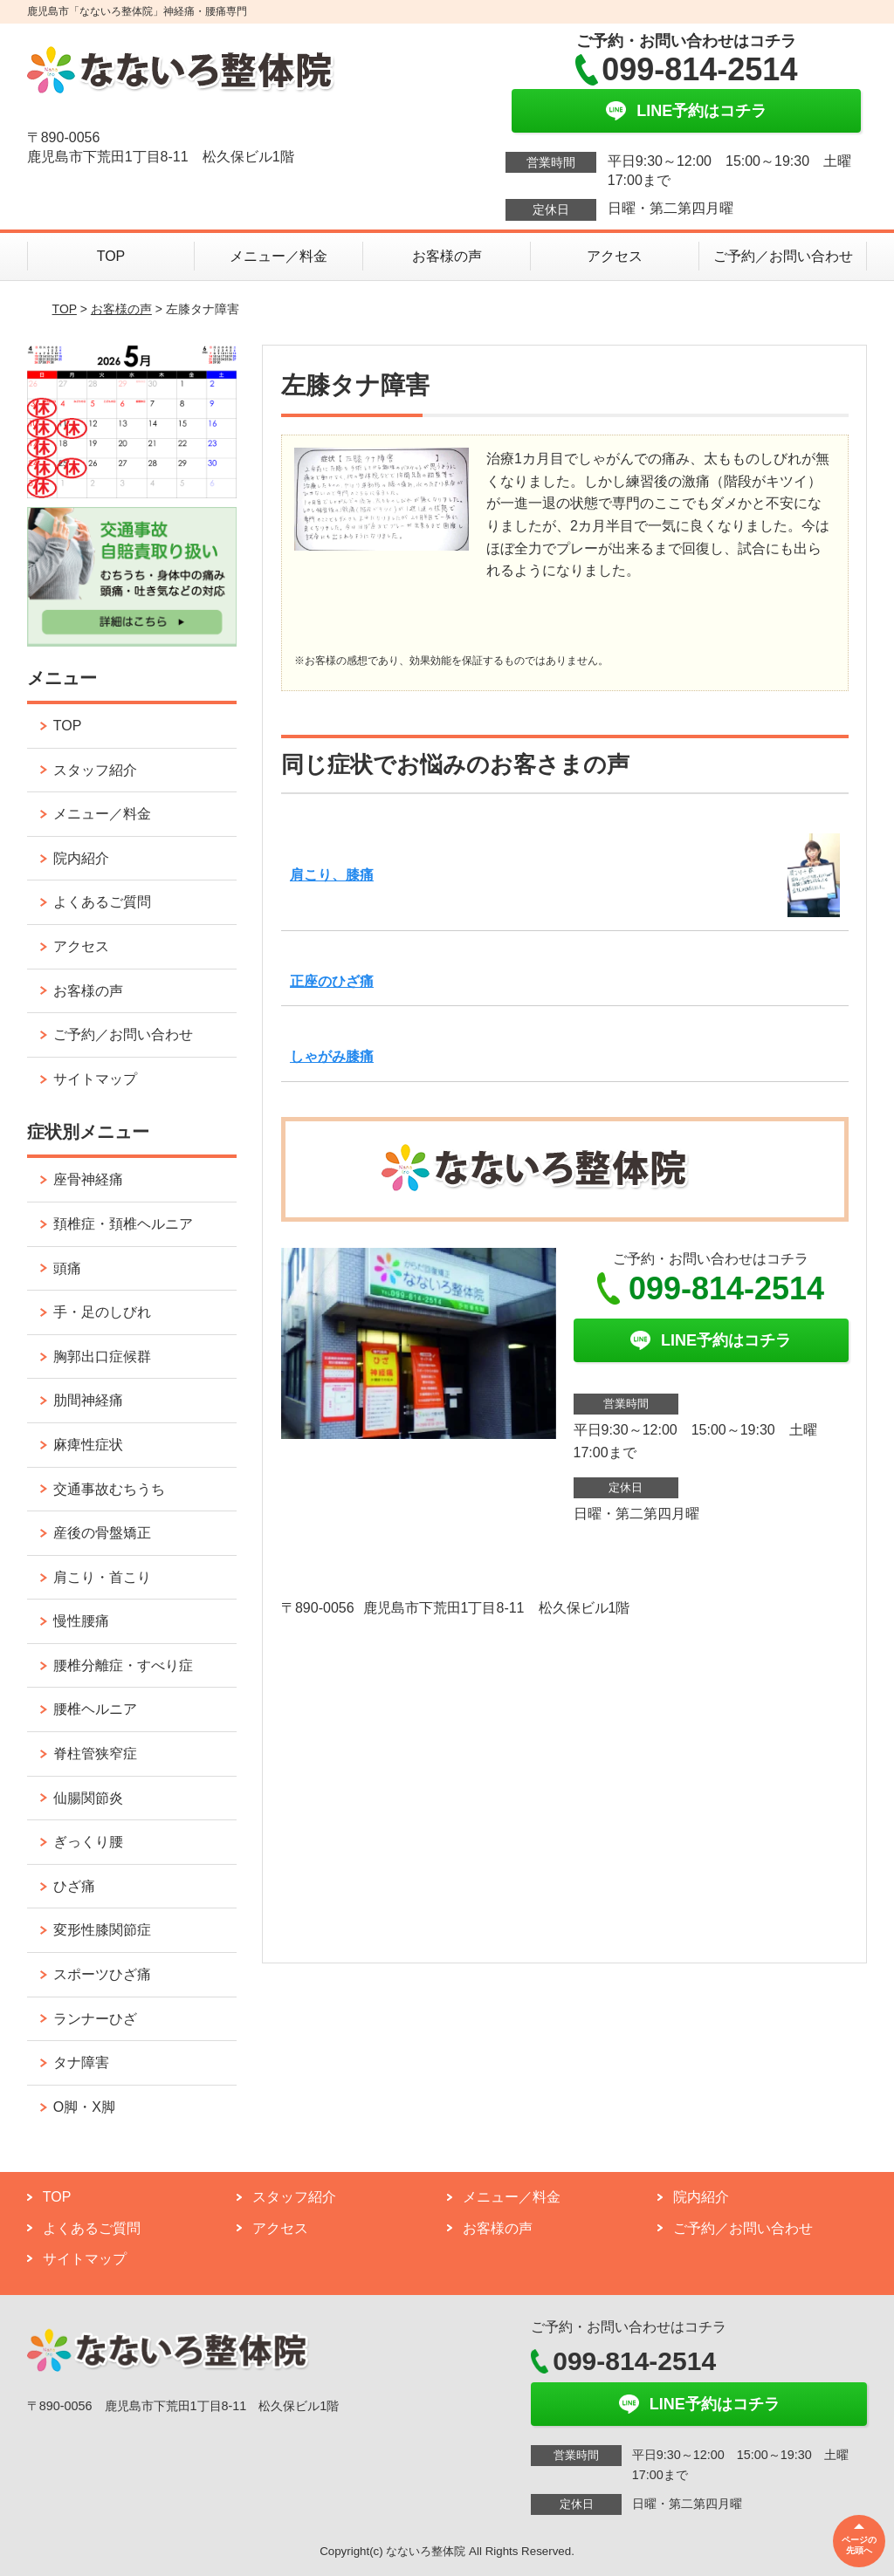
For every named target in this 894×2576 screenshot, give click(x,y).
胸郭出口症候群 (102, 1356)
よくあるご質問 (102, 901)
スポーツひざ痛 (102, 1974)
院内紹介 (81, 858)
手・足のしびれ (102, 1312)
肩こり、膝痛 (332, 874)
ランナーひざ (95, 2018)
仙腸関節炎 (88, 1798)
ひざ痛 (74, 1886)
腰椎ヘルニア (95, 1709)
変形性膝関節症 (102, 1929)
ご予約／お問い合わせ (783, 256)
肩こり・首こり (102, 1577)
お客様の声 (447, 256)
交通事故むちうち (109, 1489)
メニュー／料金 (278, 256)
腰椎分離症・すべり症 (123, 1665)
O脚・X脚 (84, 2107)
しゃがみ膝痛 (332, 1056)
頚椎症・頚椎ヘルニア (123, 1223)
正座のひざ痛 (332, 981)
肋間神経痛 (88, 1400)
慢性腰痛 (81, 1620)
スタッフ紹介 (95, 770)
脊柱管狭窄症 (95, 1753)
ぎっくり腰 (88, 1841)
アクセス (615, 256)
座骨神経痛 (88, 1179)
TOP (111, 256)
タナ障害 (81, 2062)
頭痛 (67, 1268)
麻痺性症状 (88, 1444)
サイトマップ (95, 1079)
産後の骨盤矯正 (102, 1532)
